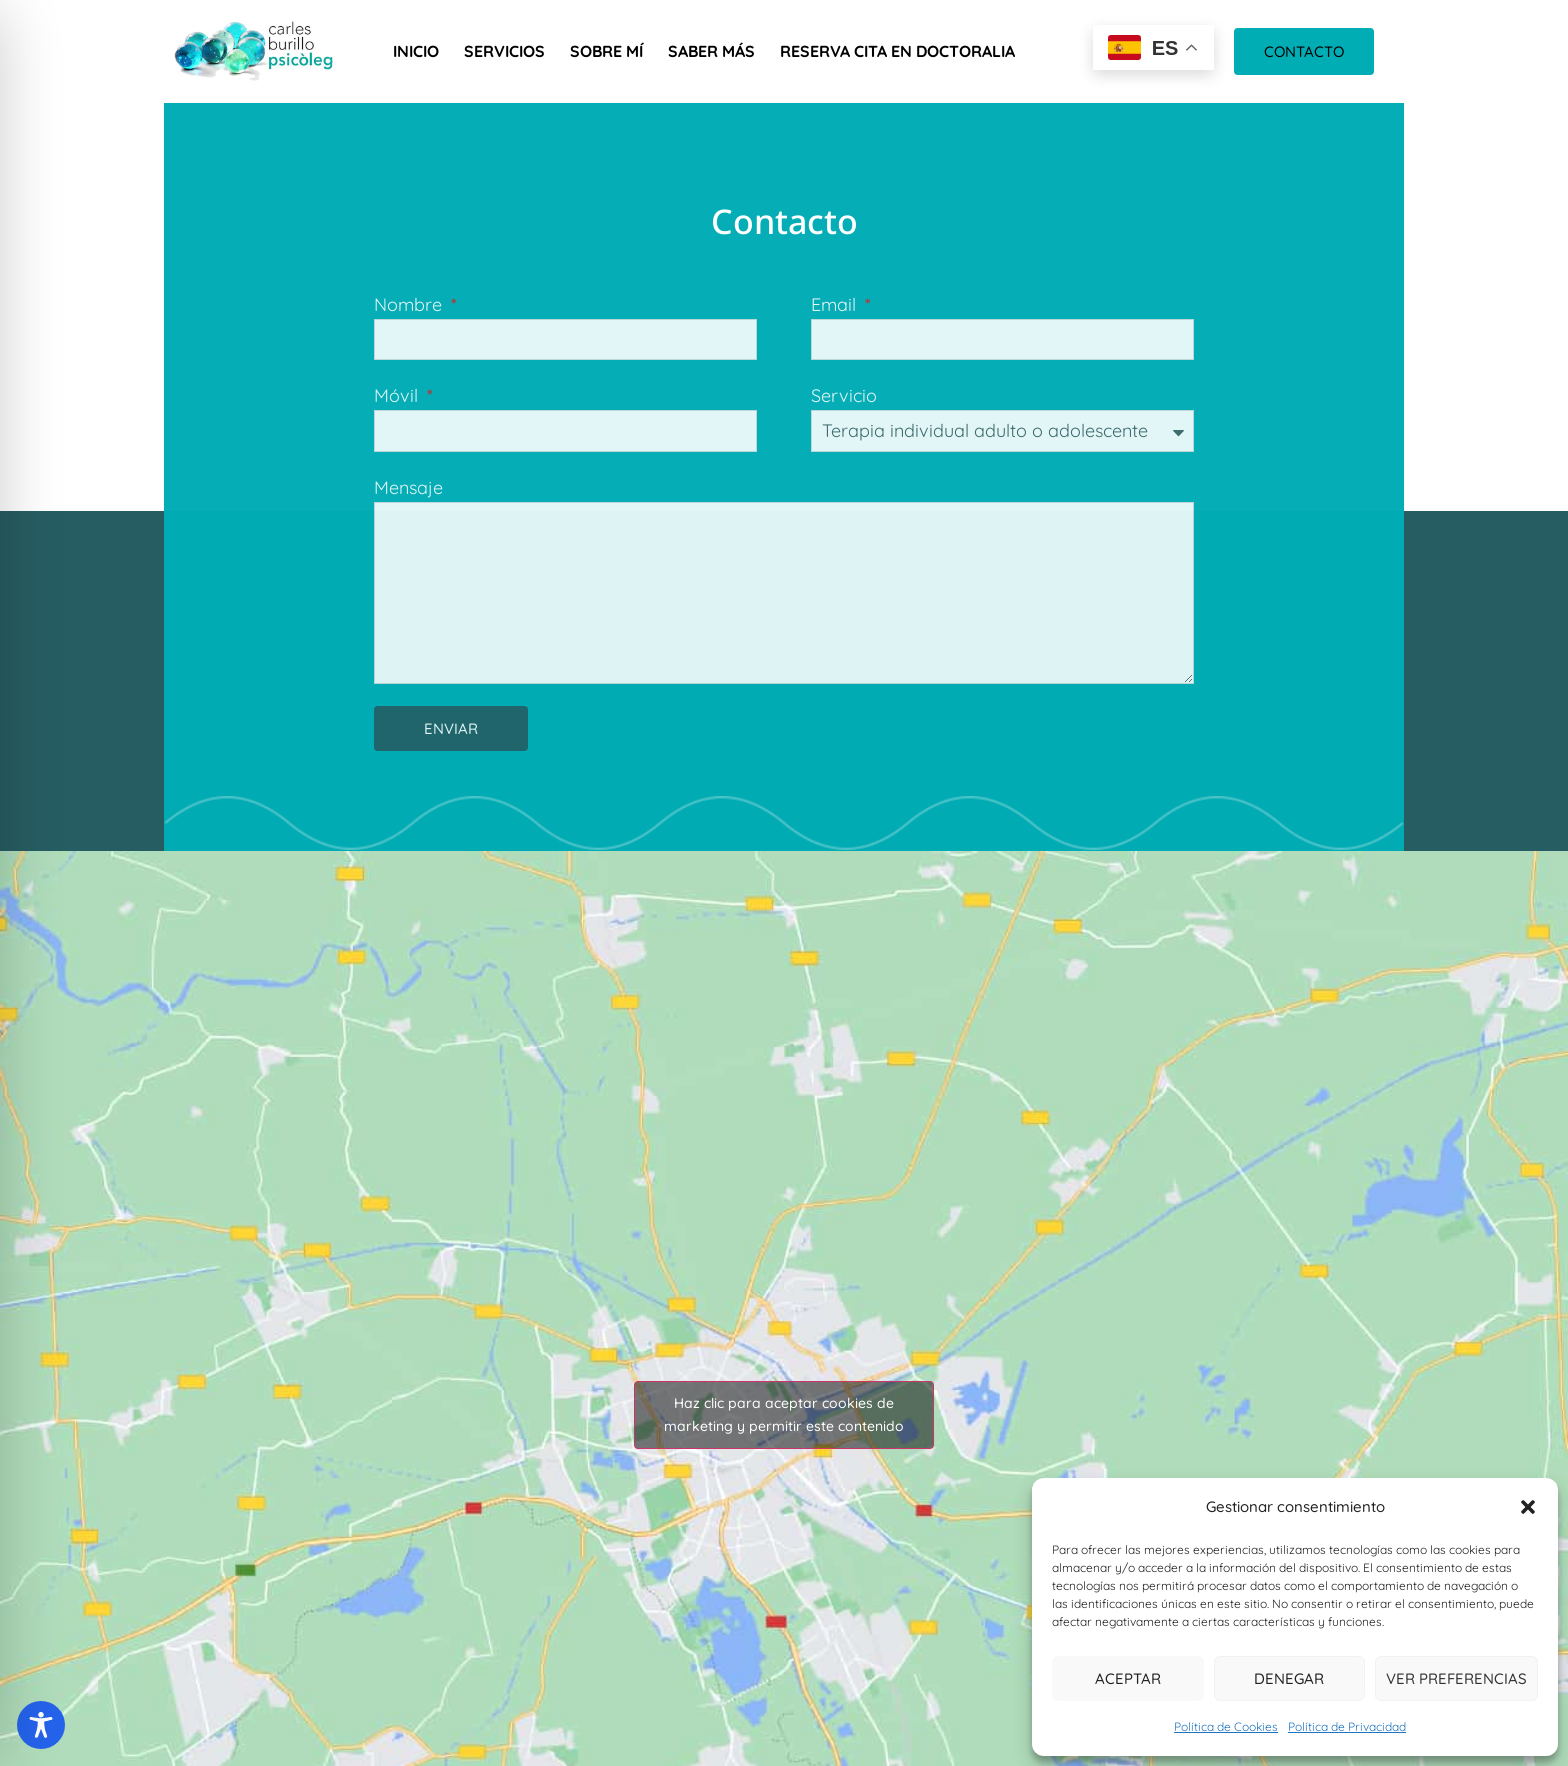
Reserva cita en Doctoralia (897, 51)
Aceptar (1128, 1678)
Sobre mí (606, 51)
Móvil (398, 395)
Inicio (416, 51)
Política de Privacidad (1347, 1726)
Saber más (711, 51)
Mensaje (408, 487)
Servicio (844, 395)
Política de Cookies (1226, 1726)
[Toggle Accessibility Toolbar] (41, 1725)
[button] (1528, 1507)
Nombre (410, 304)
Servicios (504, 51)
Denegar (1289, 1678)
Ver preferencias (1456, 1678)
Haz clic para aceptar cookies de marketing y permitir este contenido (784, 1414)
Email (836, 304)
